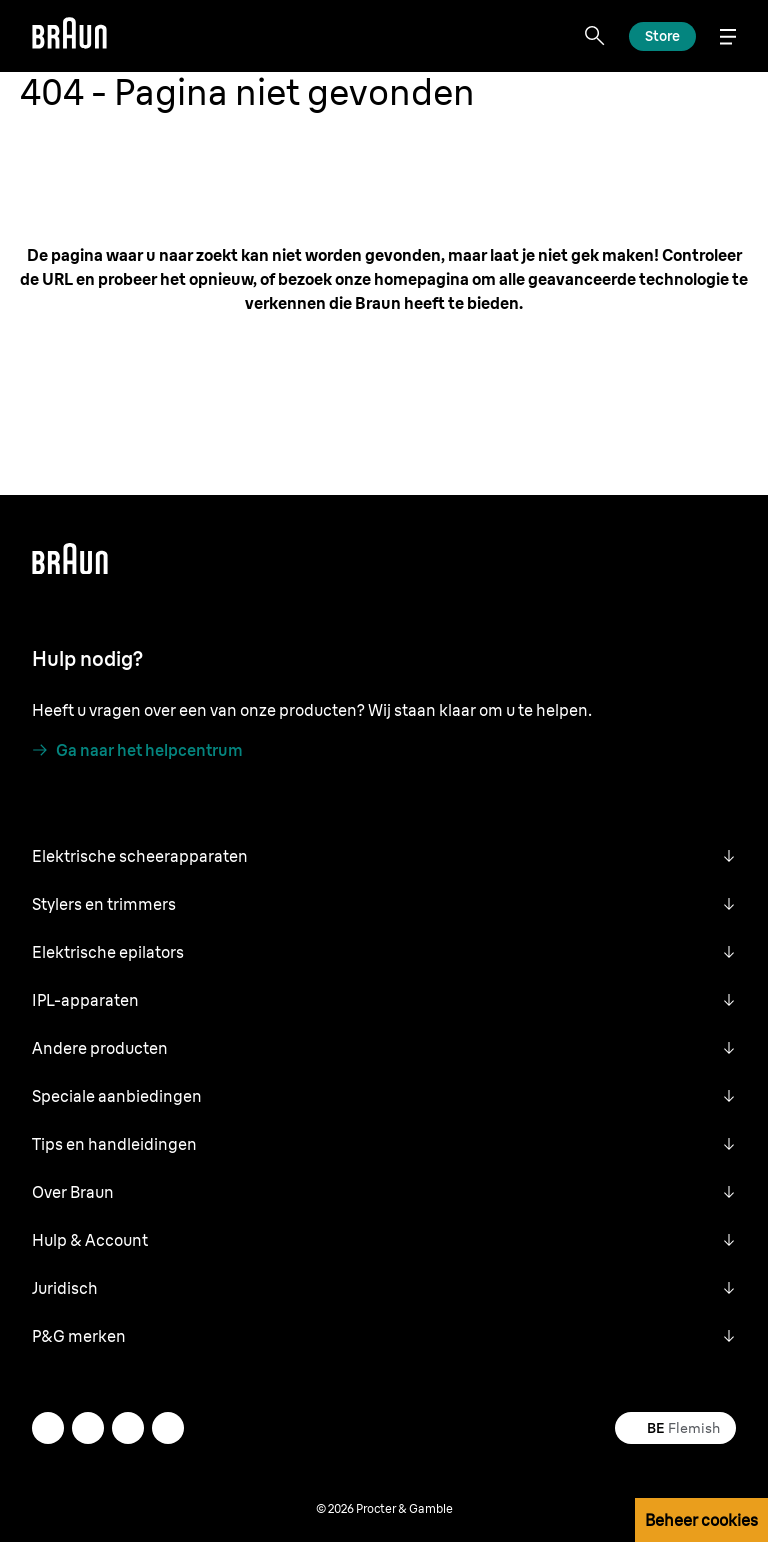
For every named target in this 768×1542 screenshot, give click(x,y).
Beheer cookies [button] (701, 1520)
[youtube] (168, 1428)
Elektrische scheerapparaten (140, 856)
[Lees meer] (662, 36)
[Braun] (69, 36)
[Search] (595, 36)
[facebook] (128, 1428)
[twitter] (88, 1428)
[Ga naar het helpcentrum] (137, 750)
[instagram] (48, 1428)
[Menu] (728, 36)
